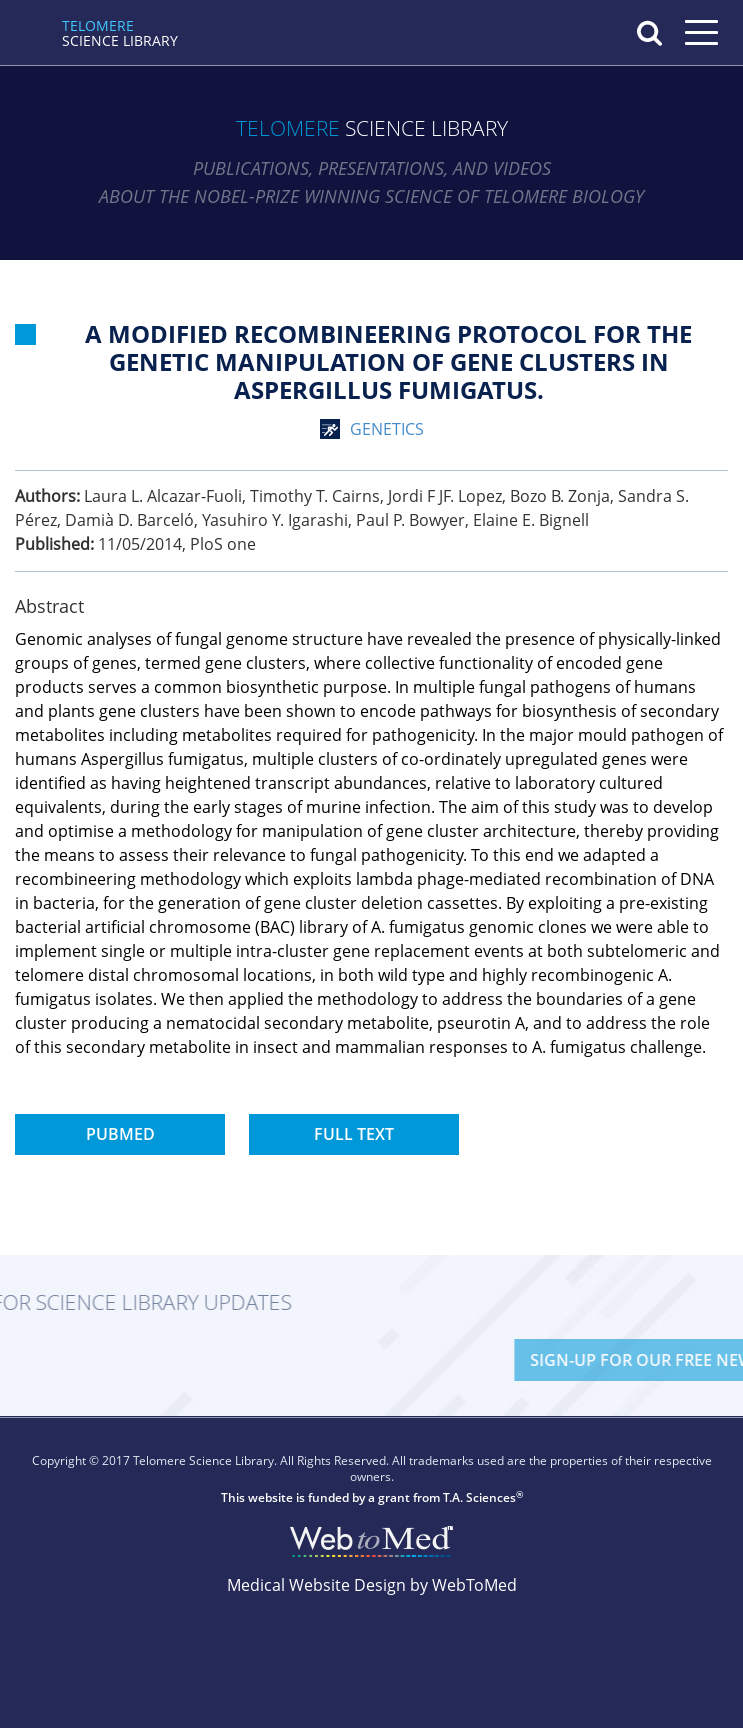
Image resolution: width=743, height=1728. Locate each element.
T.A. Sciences (479, 1497)
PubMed (120, 1134)
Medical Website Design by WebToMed (372, 1585)
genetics (387, 429)
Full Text (354, 1134)
